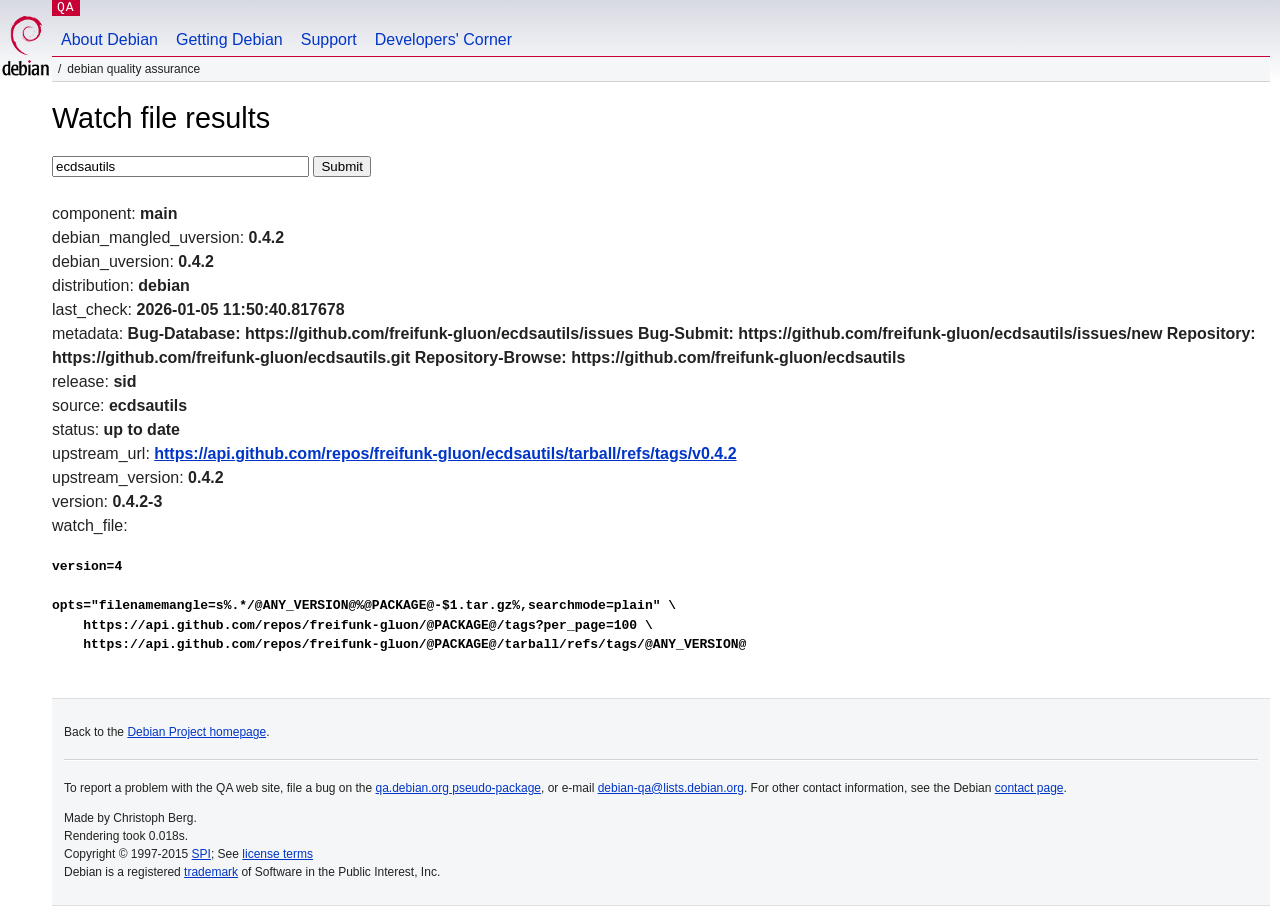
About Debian (109, 39)
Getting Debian (229, 39)
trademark (211, 872)
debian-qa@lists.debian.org (671, 788)
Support (329, 39)
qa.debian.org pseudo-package (458, 788)
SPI (201, 854)
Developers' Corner (443, 39)
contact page (1029, 788)
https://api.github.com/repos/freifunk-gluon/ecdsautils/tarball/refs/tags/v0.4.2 (445, 453)
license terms (277, 854)
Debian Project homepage (196, 732)
